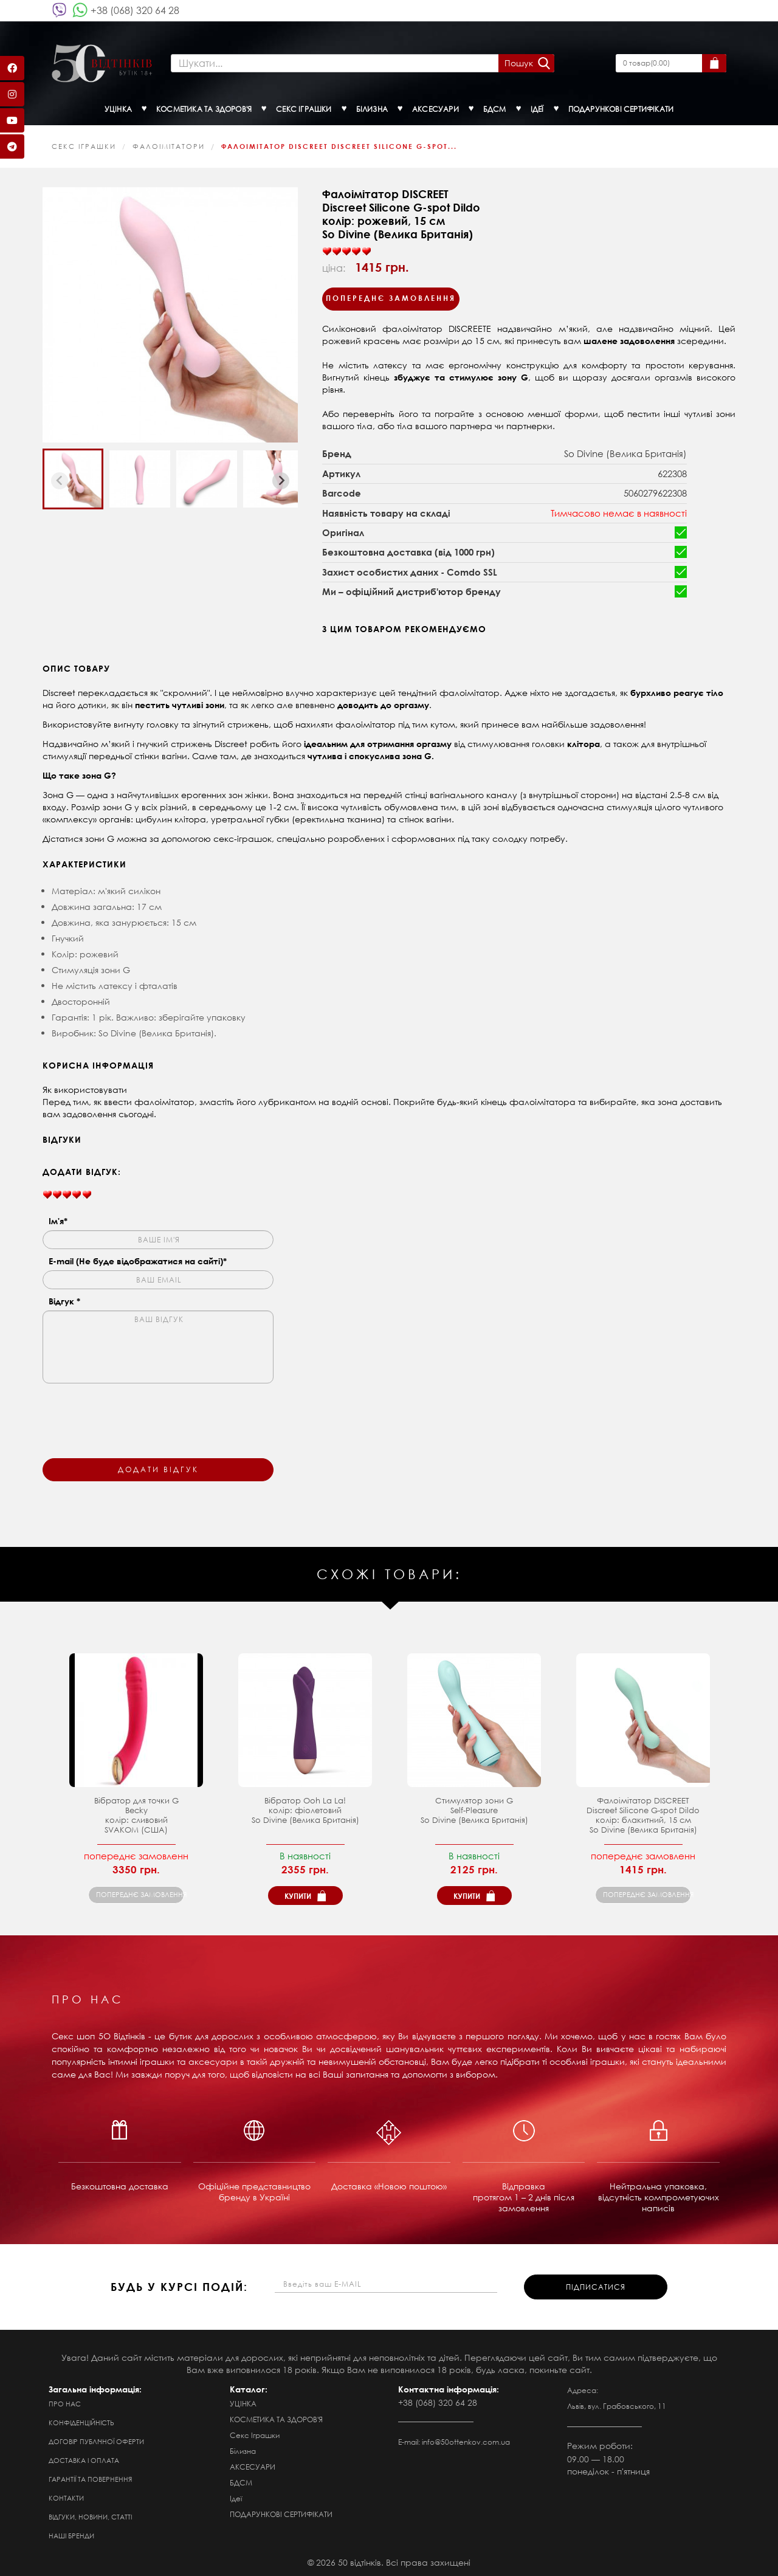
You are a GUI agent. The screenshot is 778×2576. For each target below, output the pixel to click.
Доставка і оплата (84, 2459)
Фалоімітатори (169, 145)
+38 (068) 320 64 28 (135, 10)
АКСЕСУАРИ (252, 2465)
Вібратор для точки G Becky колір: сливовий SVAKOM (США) (136, 1813)
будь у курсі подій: (179, 2285)
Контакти (66, 2496)
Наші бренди (71, 2534)
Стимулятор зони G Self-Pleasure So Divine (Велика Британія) (474, 1809)
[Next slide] (280, 478)
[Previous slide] (59, 478)
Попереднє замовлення (391, 296)
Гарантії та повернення (90, 2477)
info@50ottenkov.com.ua (466, 2440)
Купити (297, 1894)
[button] (73, 477)
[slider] (346, 250)
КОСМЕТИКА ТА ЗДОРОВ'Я (276, 2417)
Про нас (65, 2402)
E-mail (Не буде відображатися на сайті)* (138, 1259)
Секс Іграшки (84, 145)
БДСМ (241, 2481)
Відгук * (64, 1299)
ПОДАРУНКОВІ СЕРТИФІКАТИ (281, 2512)
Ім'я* (58, 1219)
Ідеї (236, 2497)
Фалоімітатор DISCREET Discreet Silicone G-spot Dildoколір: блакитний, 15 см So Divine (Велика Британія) (643, 1813)
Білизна (243, 2449)
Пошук (517, 62)
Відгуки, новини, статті (90, 2515)
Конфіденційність (81, 2421)
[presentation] (135, 1411)
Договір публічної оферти (96, 2440)
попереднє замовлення (140, 1893)
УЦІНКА (243, 2402)
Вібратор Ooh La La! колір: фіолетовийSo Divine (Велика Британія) (305, 1809)
